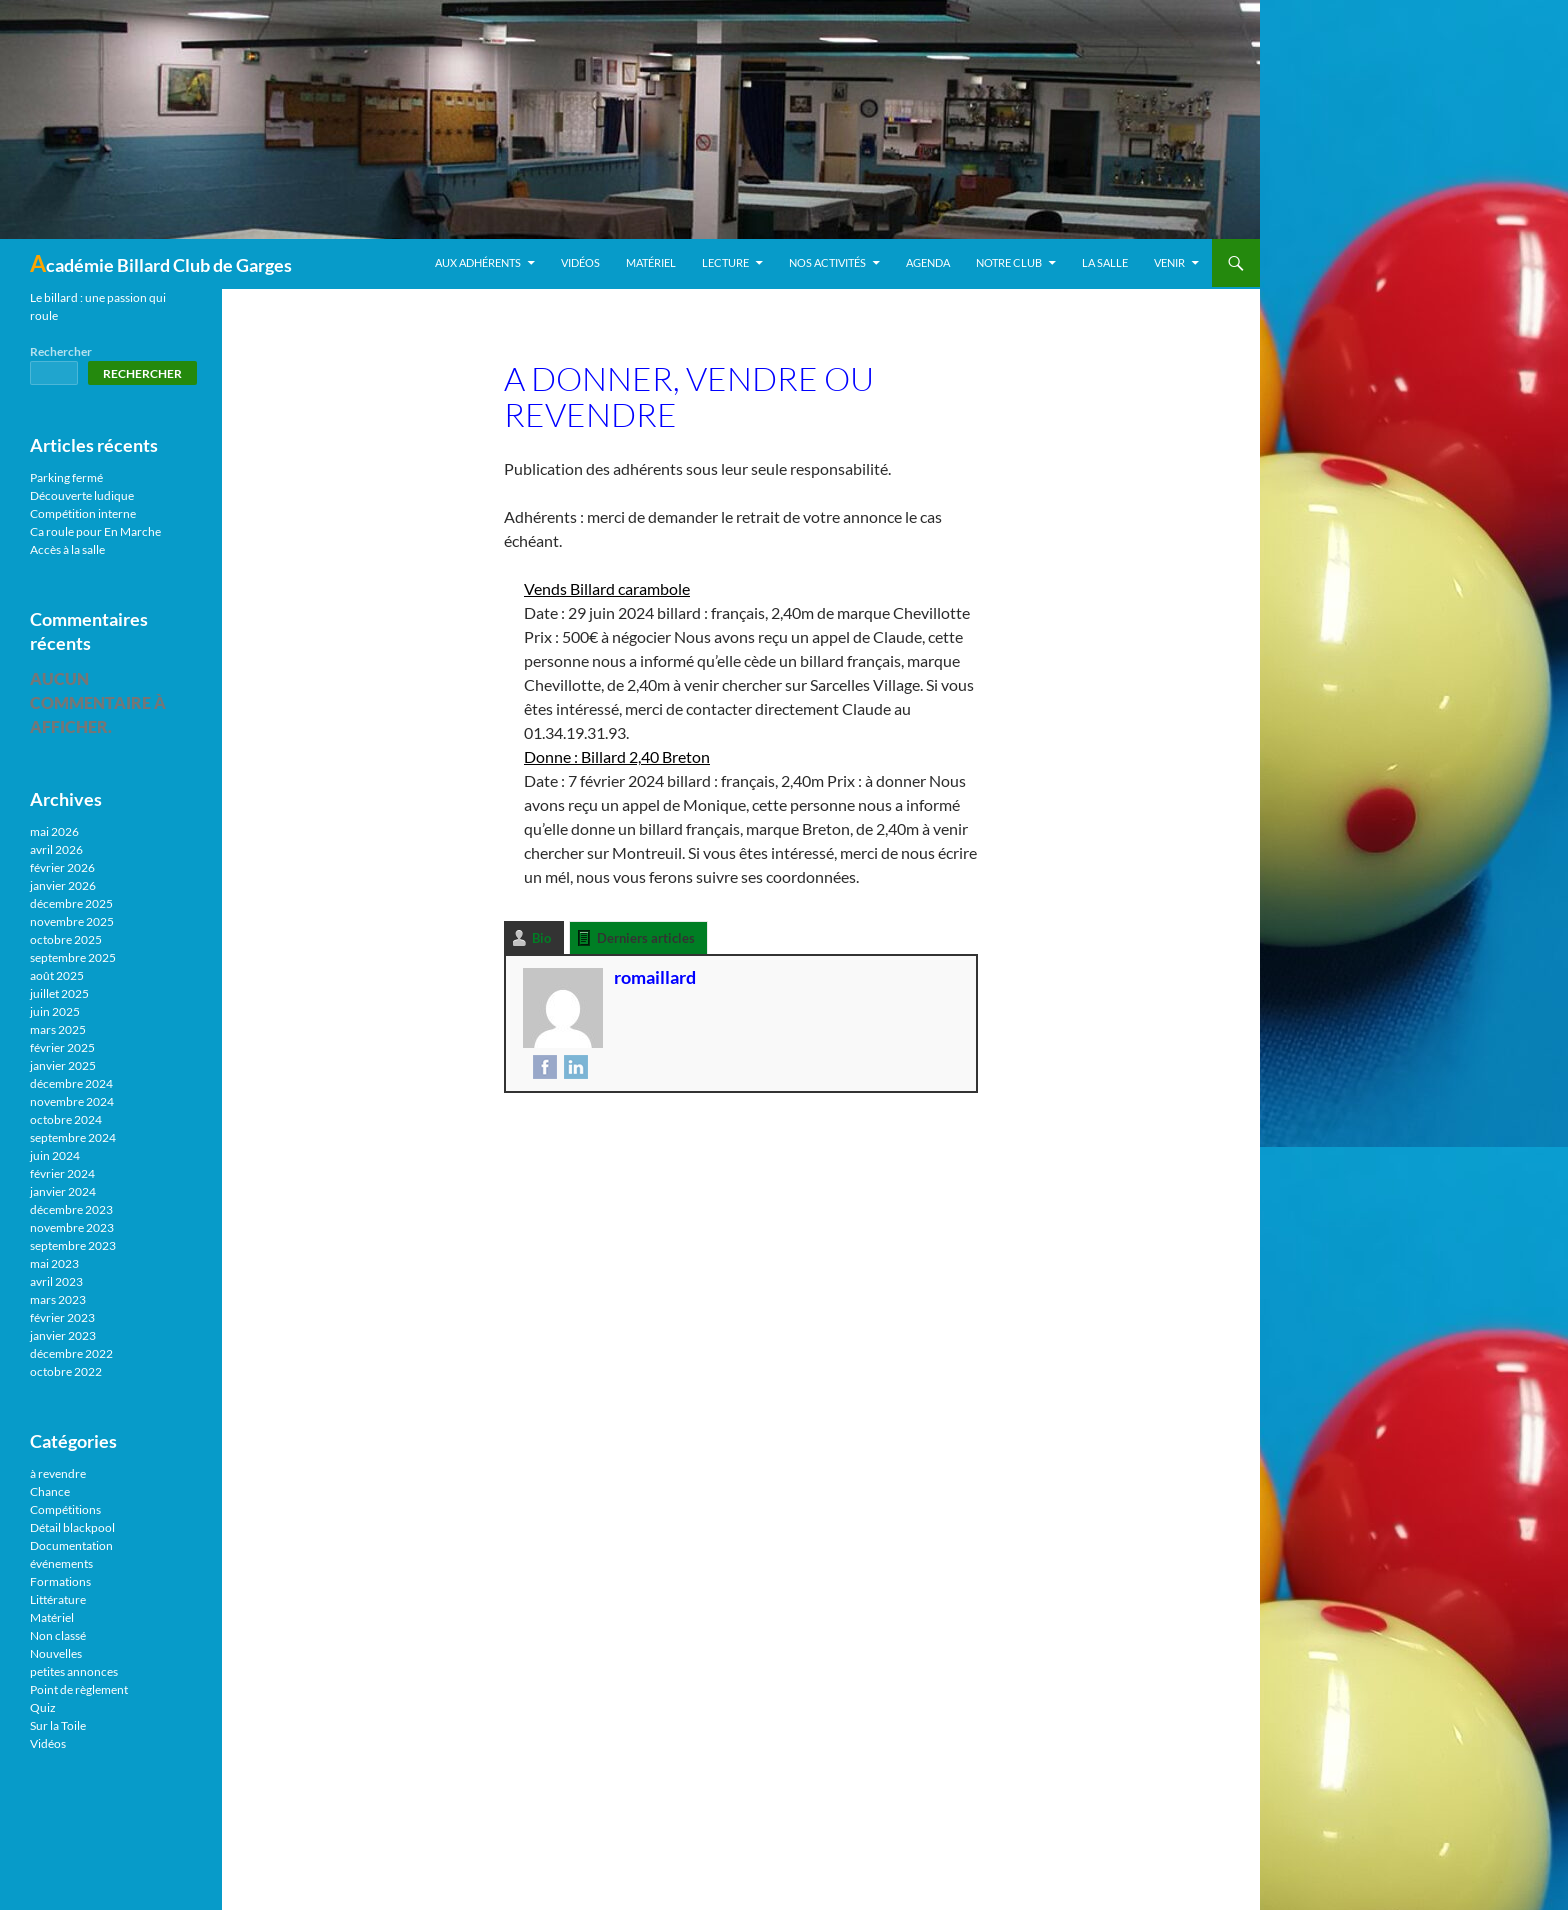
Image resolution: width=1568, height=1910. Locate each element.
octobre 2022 (66, 1371)
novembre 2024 (72, 1101)
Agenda (928, 262)
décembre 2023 (71, 1209)
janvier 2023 (63, 1335)
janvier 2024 (63, 1191)
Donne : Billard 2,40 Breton (617, 756)
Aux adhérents (478, 262)
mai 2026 (54, 831)
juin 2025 (55, 1011)
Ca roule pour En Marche (95, 531)
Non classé (58, 1635)
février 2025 (62, 1047)
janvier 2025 (63, 1065)
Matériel (651, 262)
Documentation (71, 1545)
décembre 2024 (71, 1083)
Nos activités (827, 262)
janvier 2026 (63, 885)
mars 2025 (58, 1029)
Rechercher (61, 351)
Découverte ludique (82, 495)
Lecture (725, 262)
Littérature (58, 1599)
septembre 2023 (73, 1245)
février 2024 (62, 1173)
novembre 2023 (72, 1227)
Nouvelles (56, 1653)
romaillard (655, 977)
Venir (1169, 262)
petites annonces (74, 1671)
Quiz (43, 1707)
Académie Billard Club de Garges (161, 263)
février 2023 (62, 1317)
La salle (1105, 262)
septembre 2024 (73, 1137)
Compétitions (65, 1509)
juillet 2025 (59, 993)
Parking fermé (66, 477)
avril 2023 (56, 1281)
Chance (50, 1491)
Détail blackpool (72, 1527)
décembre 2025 (71, 903)
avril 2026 (56, 849)
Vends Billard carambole (607, 588)
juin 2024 (55, 1155)
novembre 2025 (72, 921)
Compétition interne (83, 513)
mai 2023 (54, 1263)
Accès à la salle (67, 549)
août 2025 (57, 975)
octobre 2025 (66, 939)
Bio (541, 938)
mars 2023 (58, 1299)
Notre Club (1009, 262)
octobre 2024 (66, 1119)
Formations (60, 1581)
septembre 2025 (73, 957)
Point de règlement (79, 1689)
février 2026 (62, 867)
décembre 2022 (71, 1353)
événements (61, 1563)
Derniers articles (646, 938)
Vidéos (580, 262)
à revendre (58, 1473)
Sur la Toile (58, 1725)
